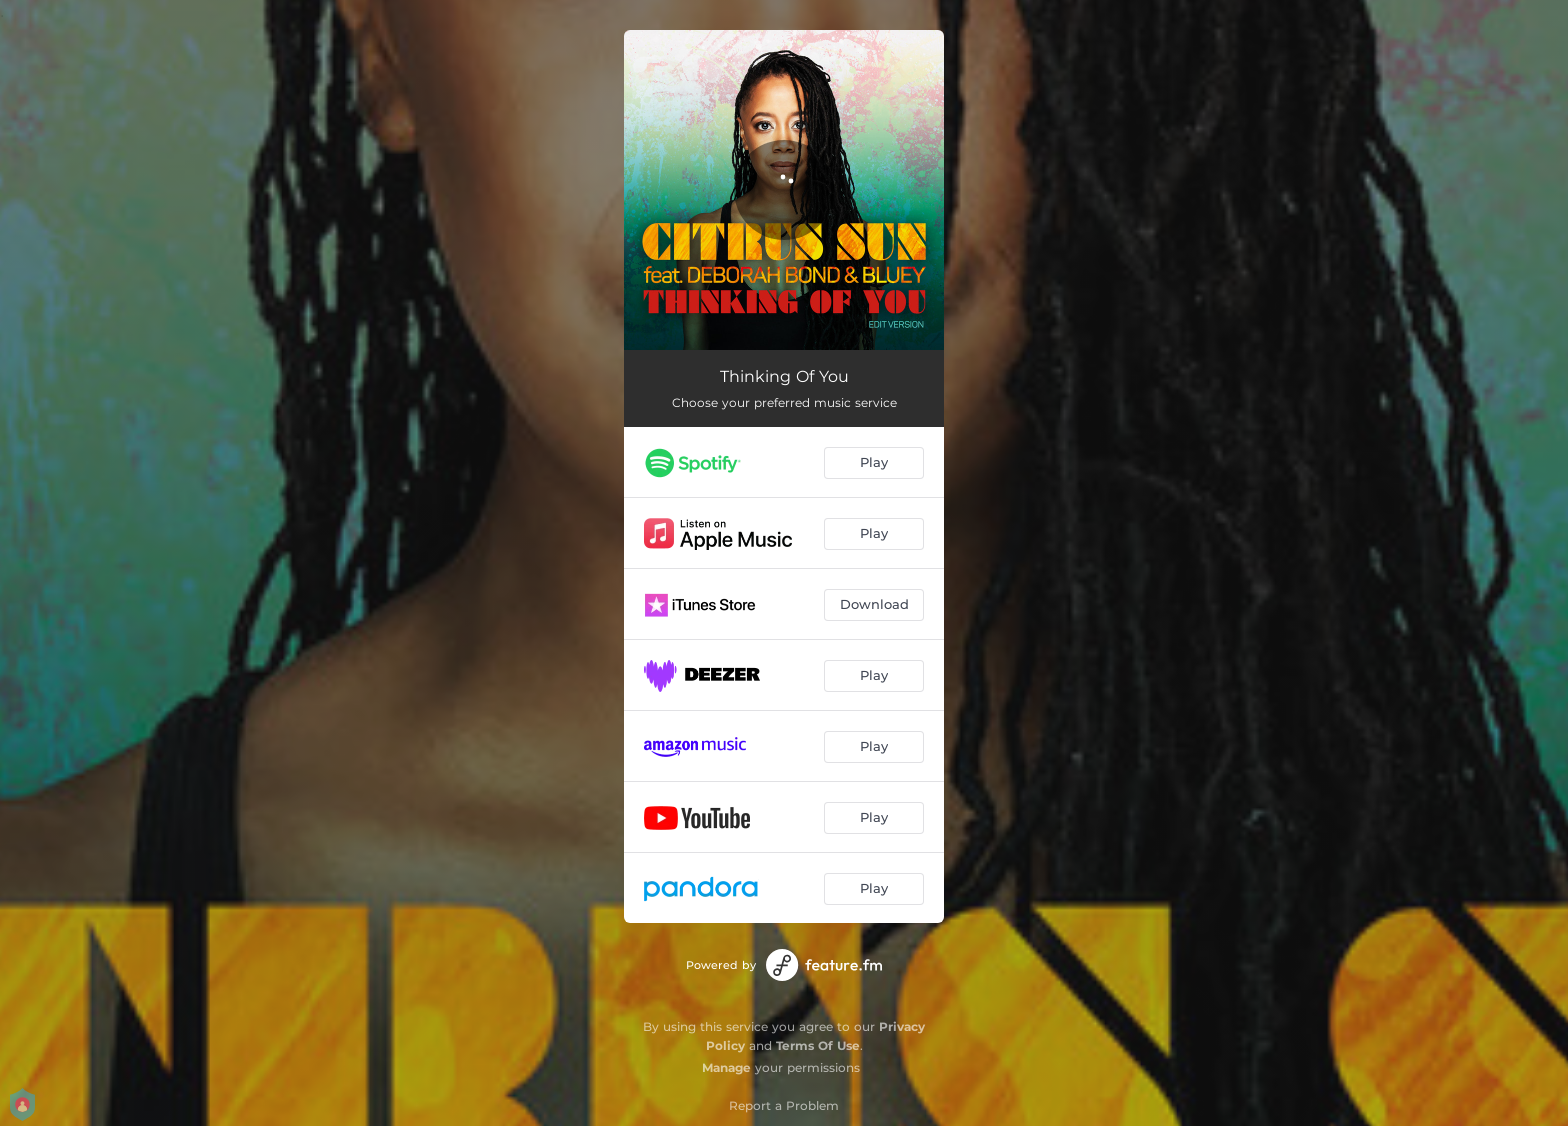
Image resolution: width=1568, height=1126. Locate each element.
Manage (726, 1067)
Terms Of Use (818, 1045)
